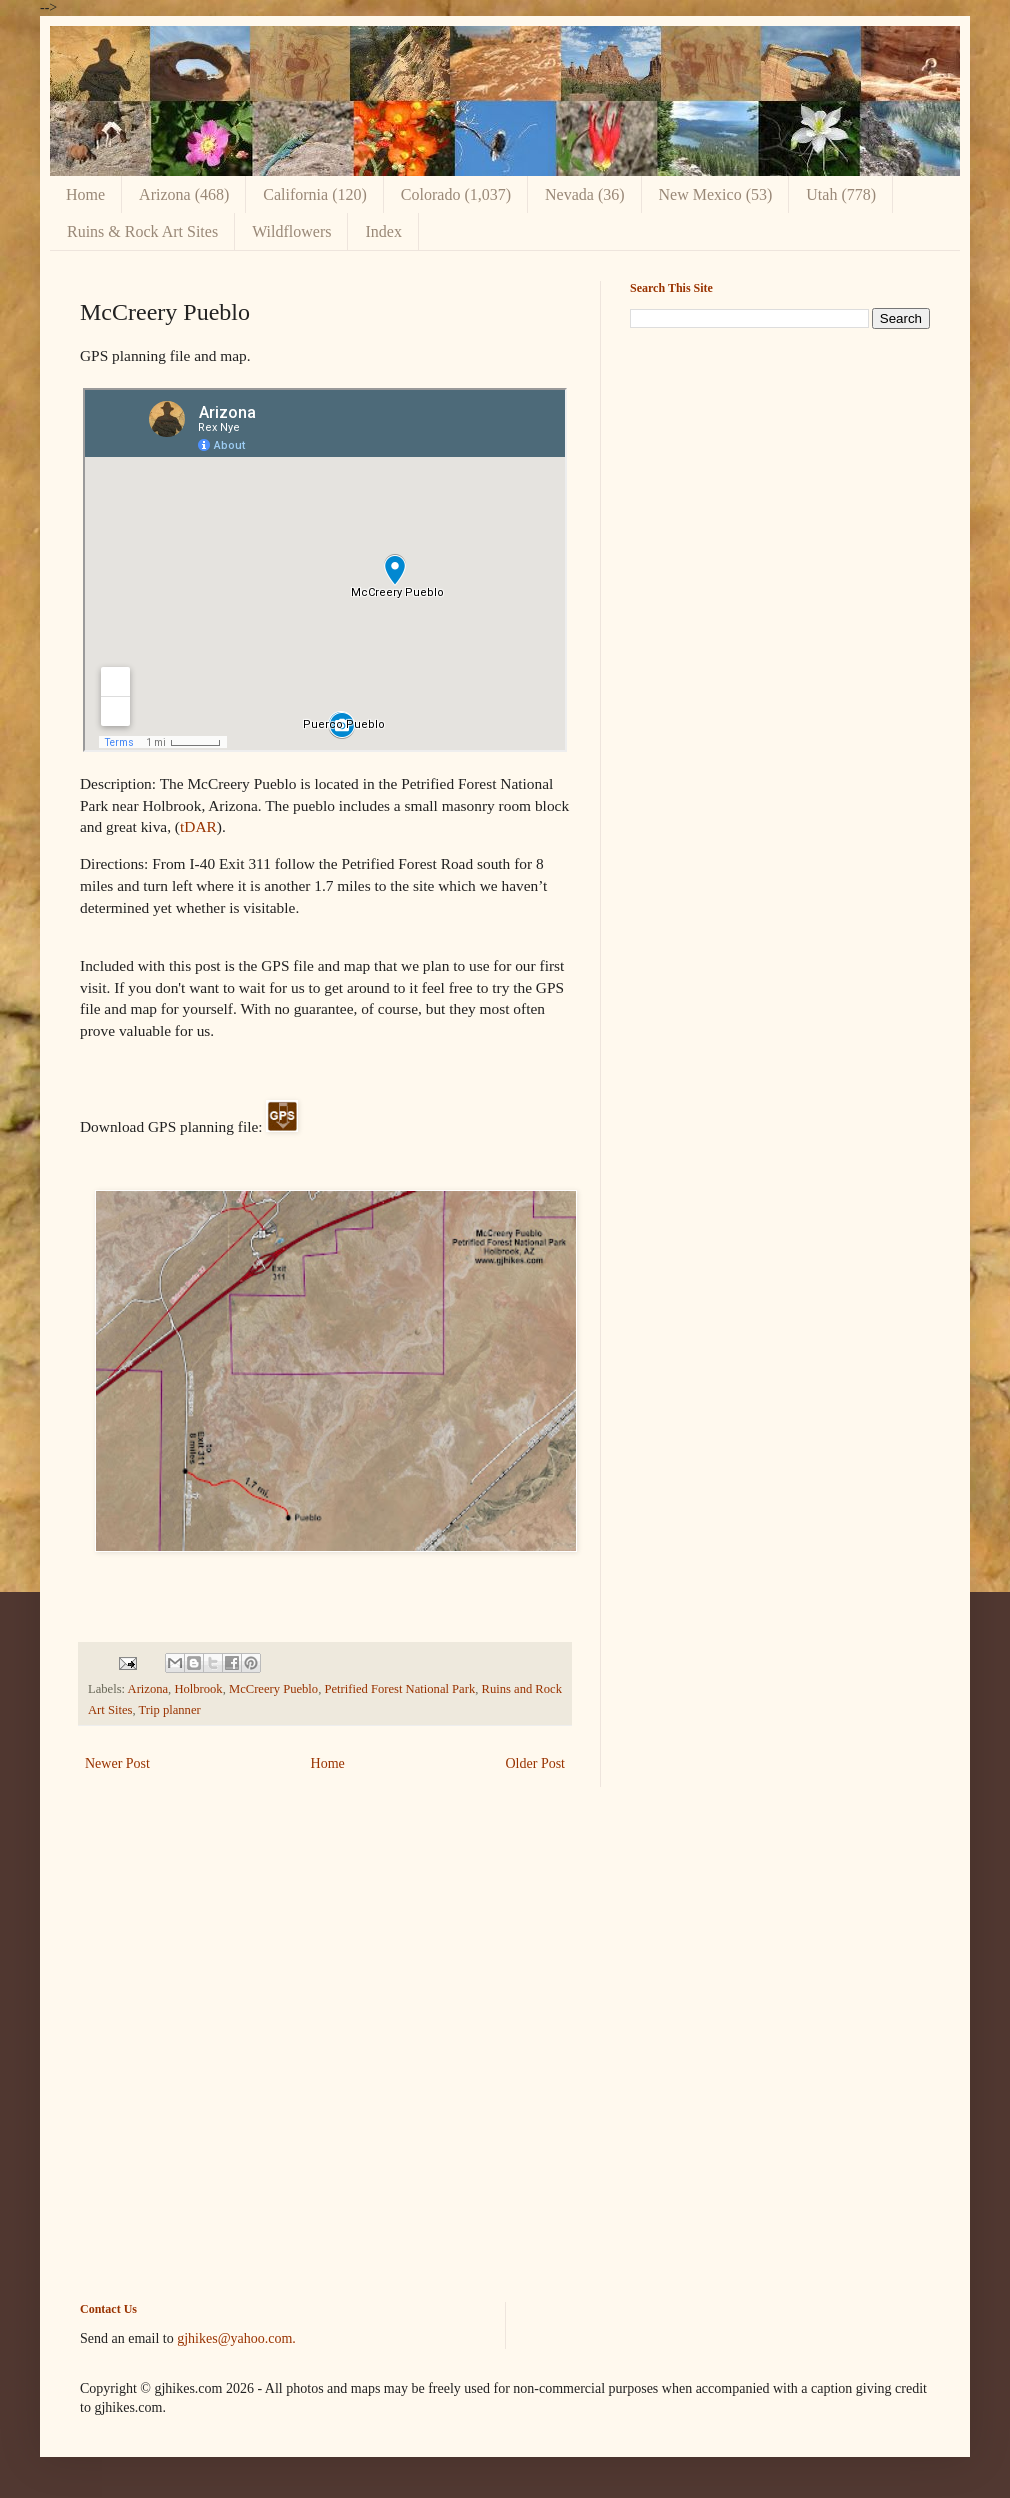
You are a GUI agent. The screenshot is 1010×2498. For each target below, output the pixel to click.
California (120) (315, 194)
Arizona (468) (184, 194)
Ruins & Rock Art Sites (142, 231)
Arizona (148, 1689)
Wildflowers (291, 231)
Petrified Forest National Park (399, 1689)
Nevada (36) (585, 194)
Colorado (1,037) (456, 194)
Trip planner (170, 1710)
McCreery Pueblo (273, 1689)
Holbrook (198, 1689)
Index (383, 231)
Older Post (536, 1763)
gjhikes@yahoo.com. (236, 2338)
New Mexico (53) (716, 194)
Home (85, 194)
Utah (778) (841, 194)
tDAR (198, 826)
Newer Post (117, 1763)
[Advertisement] (780, 484)
